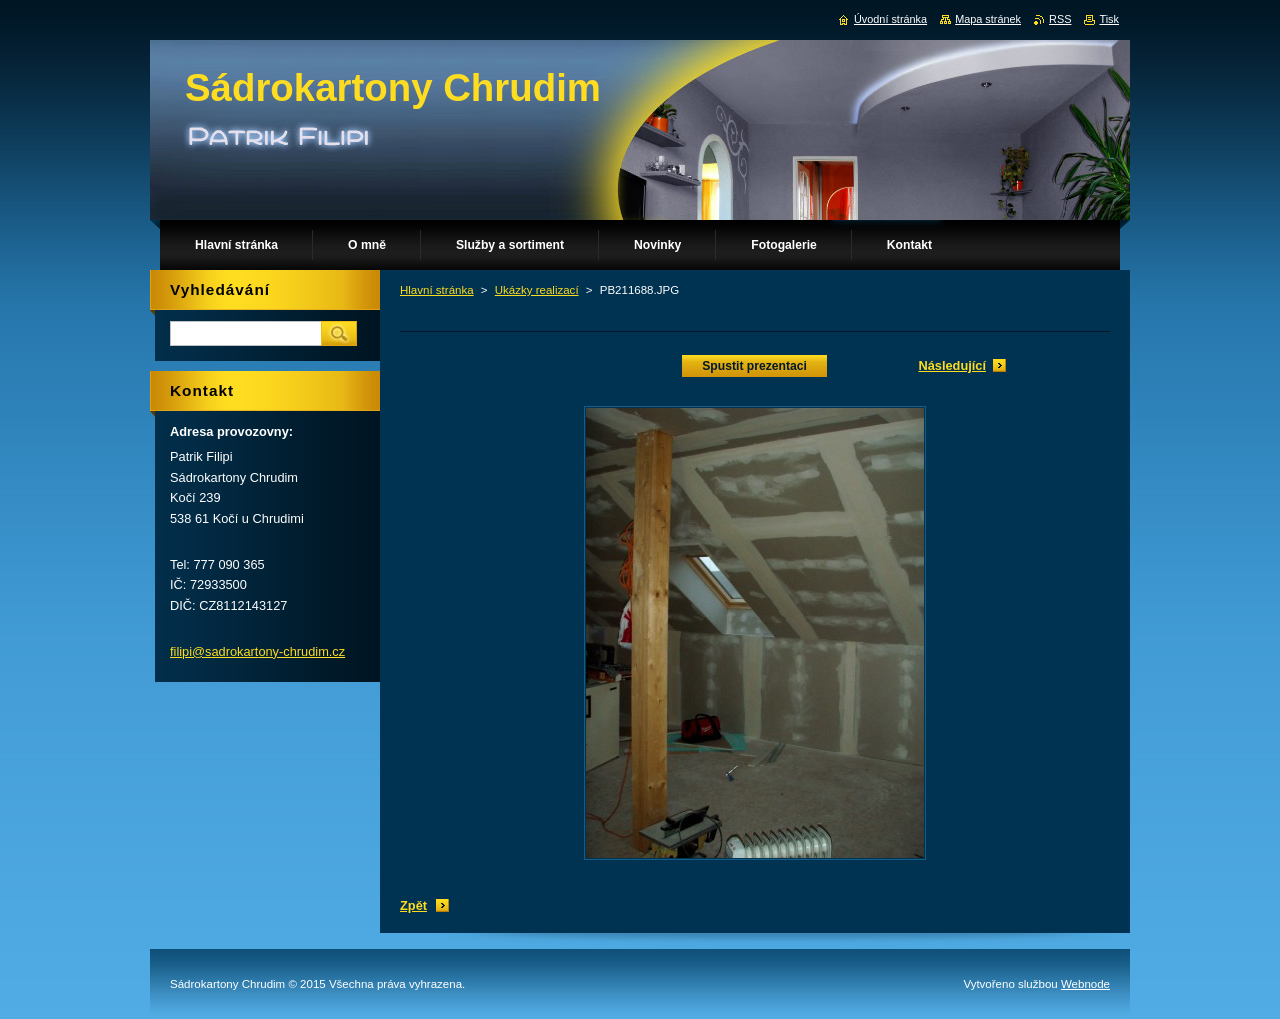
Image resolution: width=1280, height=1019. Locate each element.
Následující (952, 365)
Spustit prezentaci (754, 366)
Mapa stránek (988, 19)
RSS (1060, 19)
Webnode (1085, 984)
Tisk (1109, 19)
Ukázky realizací (537, 290)
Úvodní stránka (890, 19)
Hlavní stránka (437, 290)
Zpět (413, 905)
